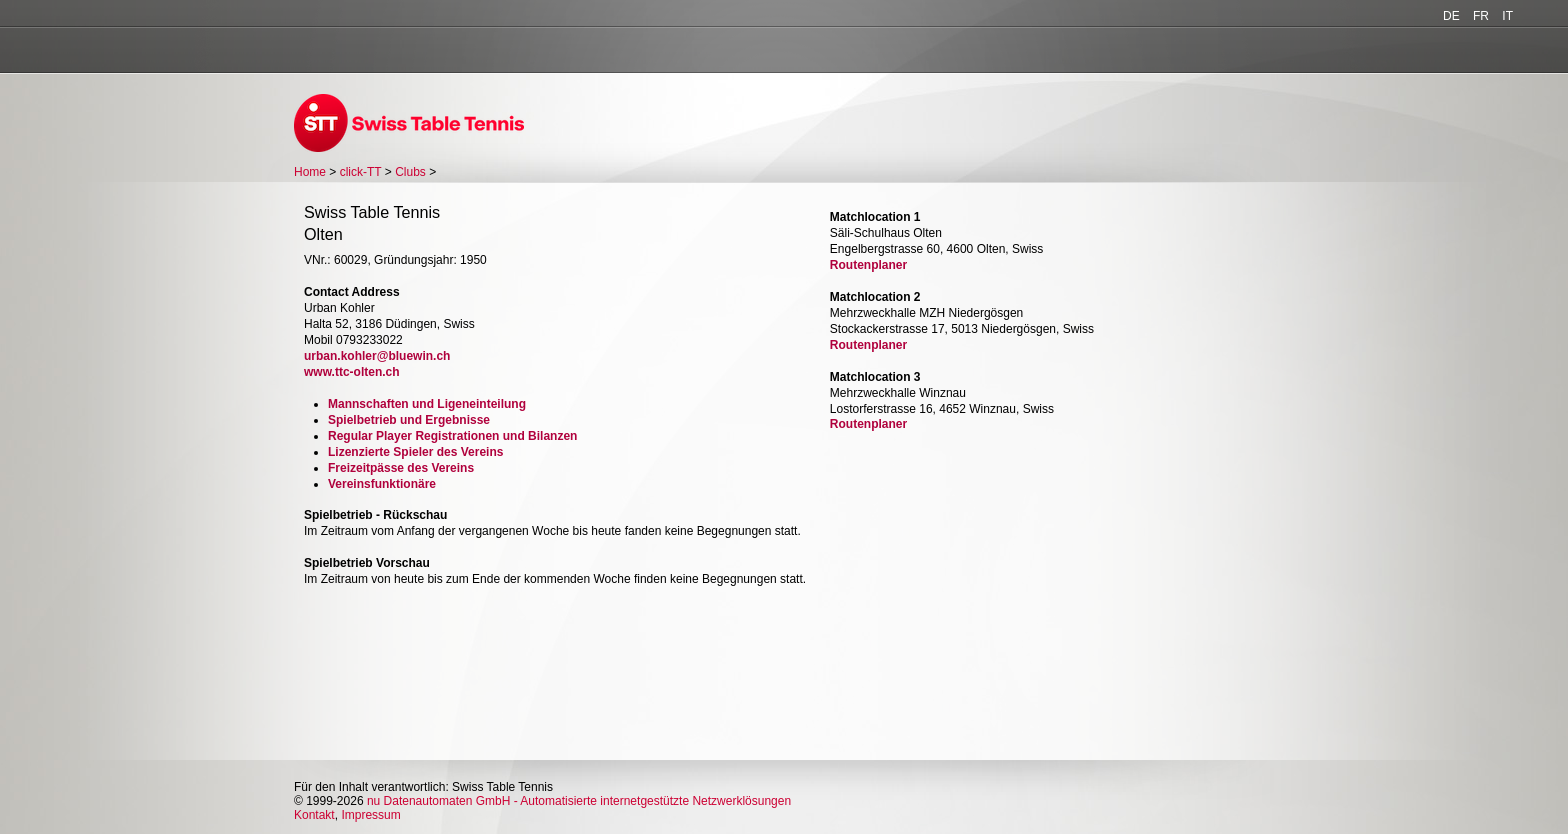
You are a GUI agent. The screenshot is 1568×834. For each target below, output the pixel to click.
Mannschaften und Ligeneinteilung (427, 404)
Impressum (370, 815)
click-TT (361, 172)
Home (310, 172)
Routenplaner (868, 265)
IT (1507, 16)
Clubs (410, 172)
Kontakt (314, 815)
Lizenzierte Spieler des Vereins (415, 452)
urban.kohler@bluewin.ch (377, 356)
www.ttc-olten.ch (352, 372)
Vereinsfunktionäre (382, 484)
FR (1481, 16)
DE (1451, 16)
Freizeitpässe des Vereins (401, 468)
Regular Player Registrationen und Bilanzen (452, 436)
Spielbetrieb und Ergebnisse (409, 420)
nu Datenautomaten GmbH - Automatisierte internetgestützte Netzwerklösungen (579, 801)
